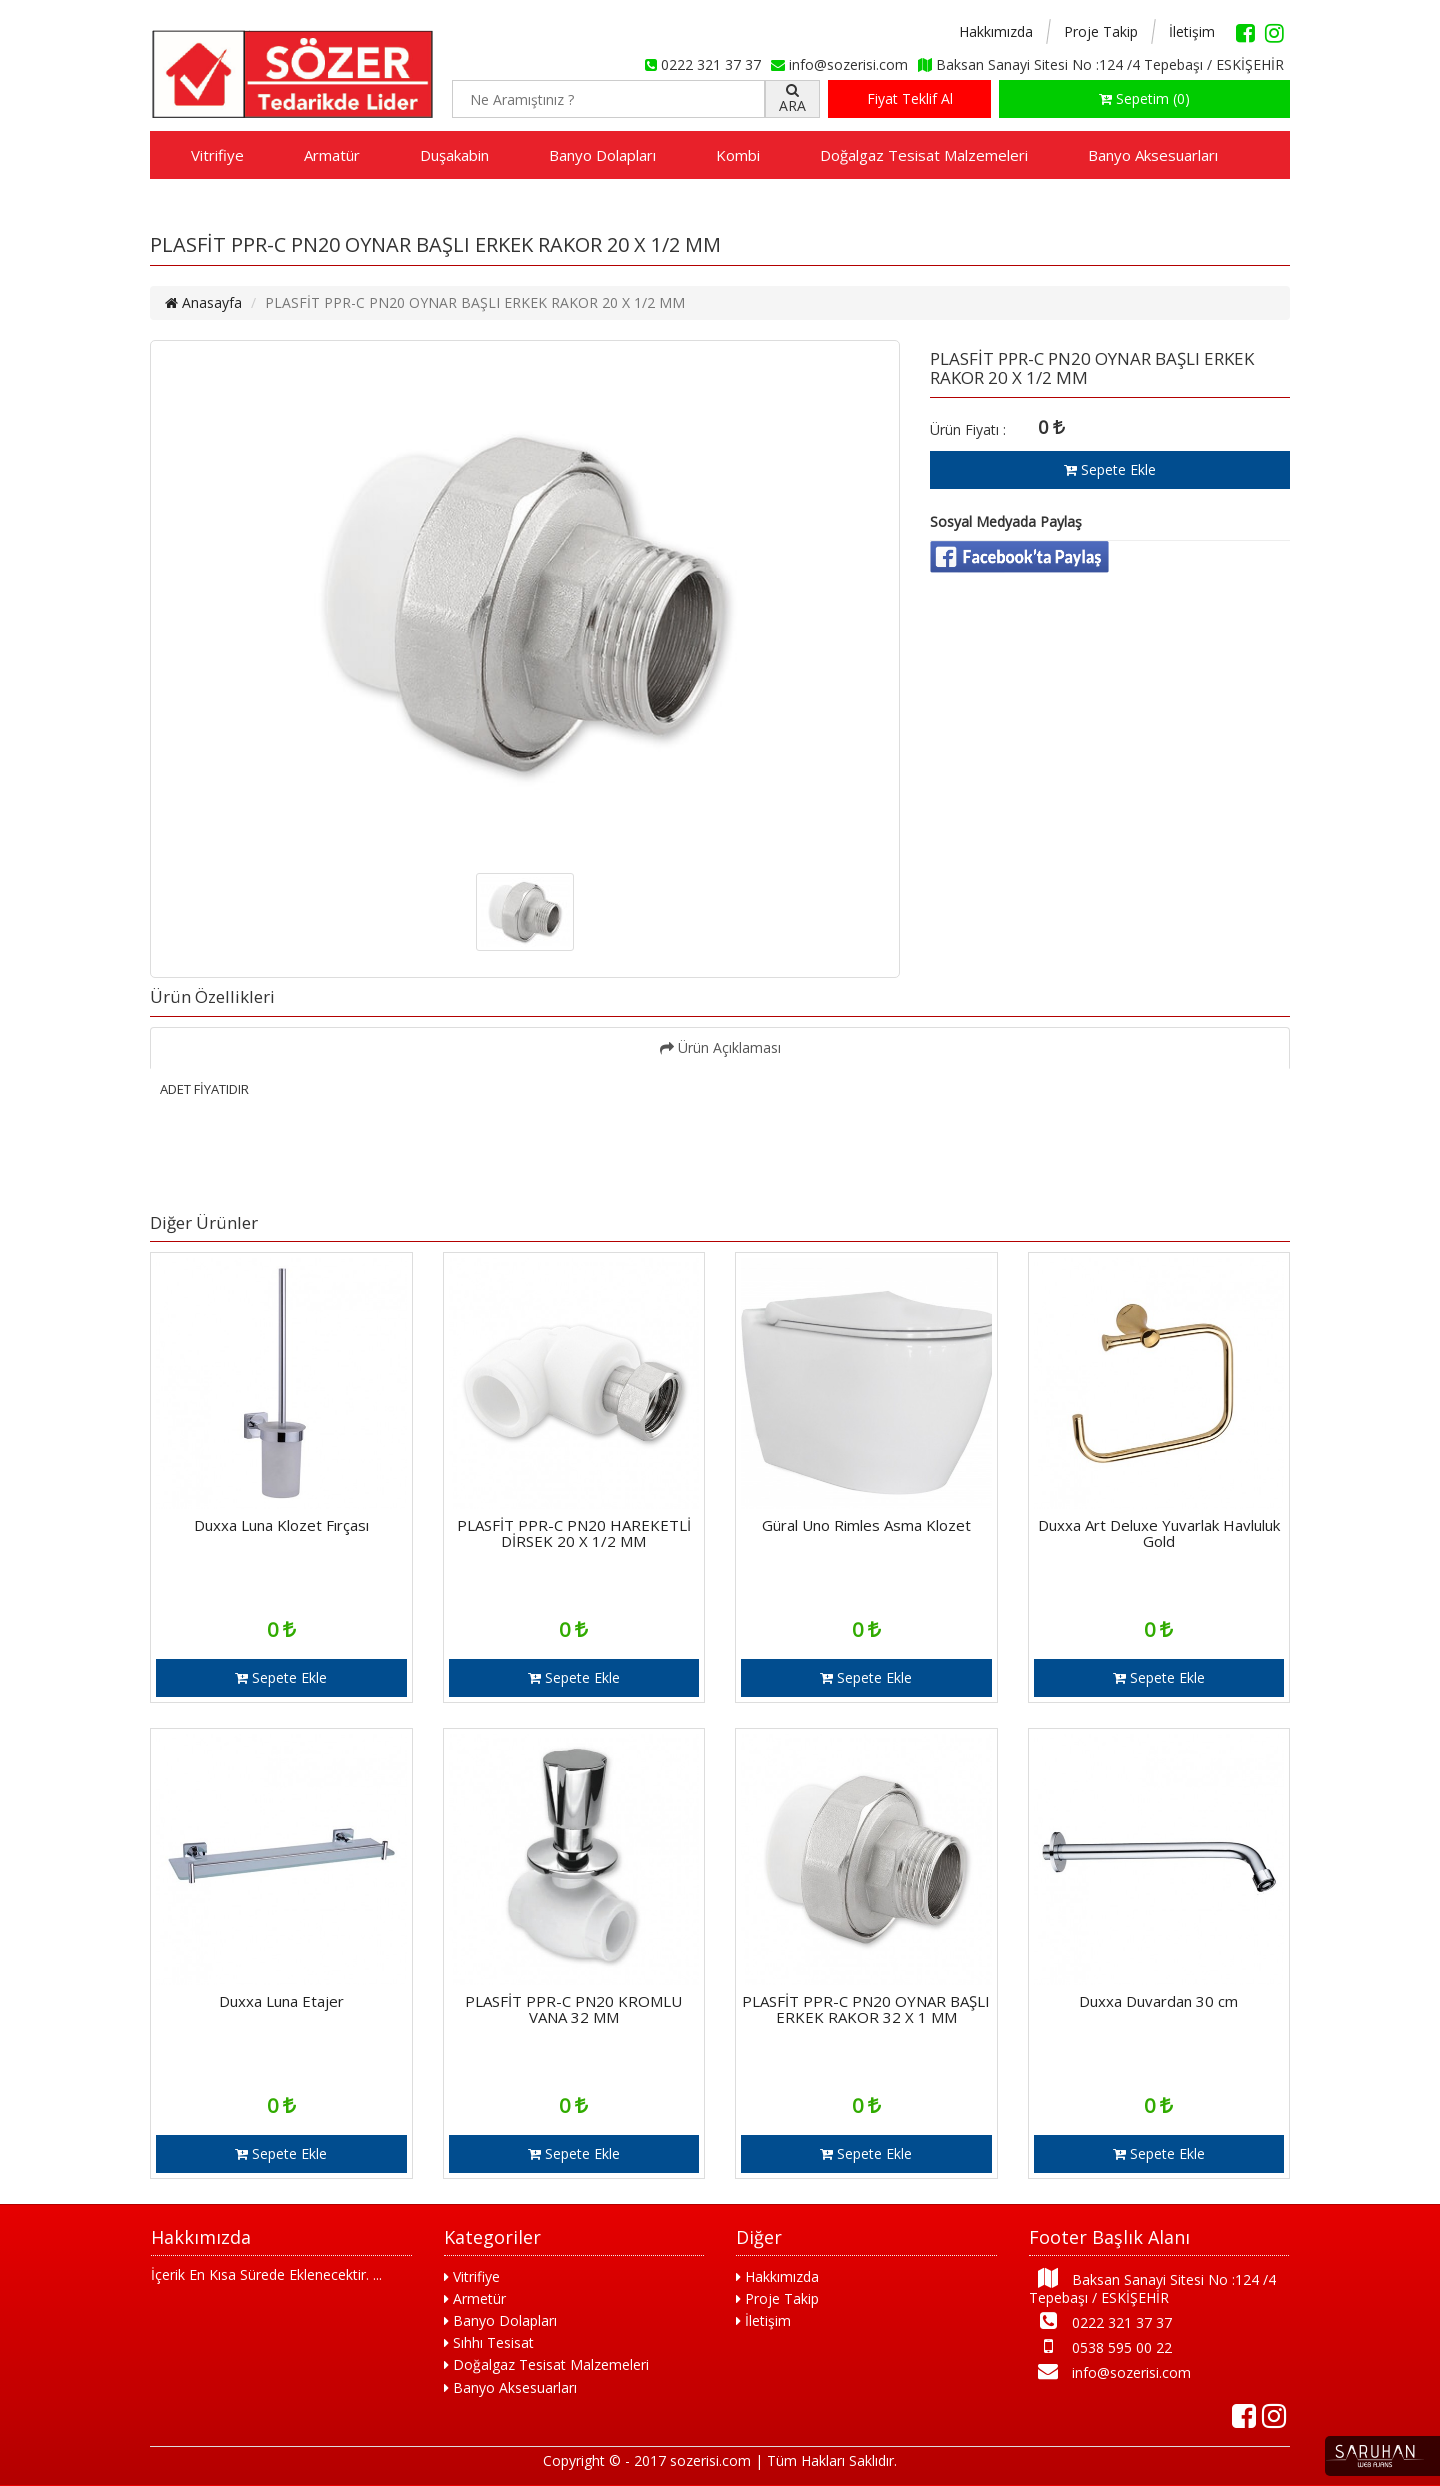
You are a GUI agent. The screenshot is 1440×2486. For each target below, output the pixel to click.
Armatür (332, 155)
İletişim (1192, 31)
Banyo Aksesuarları (1153, 155)
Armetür (475, 2298)
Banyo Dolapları (602, 155)
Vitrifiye (217, 155)
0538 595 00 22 (1100, 2346)
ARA (792, 99)
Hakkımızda (996, 31)
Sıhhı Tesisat (489, 2342)
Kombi (738, 155)
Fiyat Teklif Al (910, 98)
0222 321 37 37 (1100, 2321)
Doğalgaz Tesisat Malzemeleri (924, 155)
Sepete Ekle (1110, 469)
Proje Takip (1101, 31)
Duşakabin (454, 155)
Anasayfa (203, 302)
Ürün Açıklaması (720, 1047)
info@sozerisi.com (1110, 2371)
